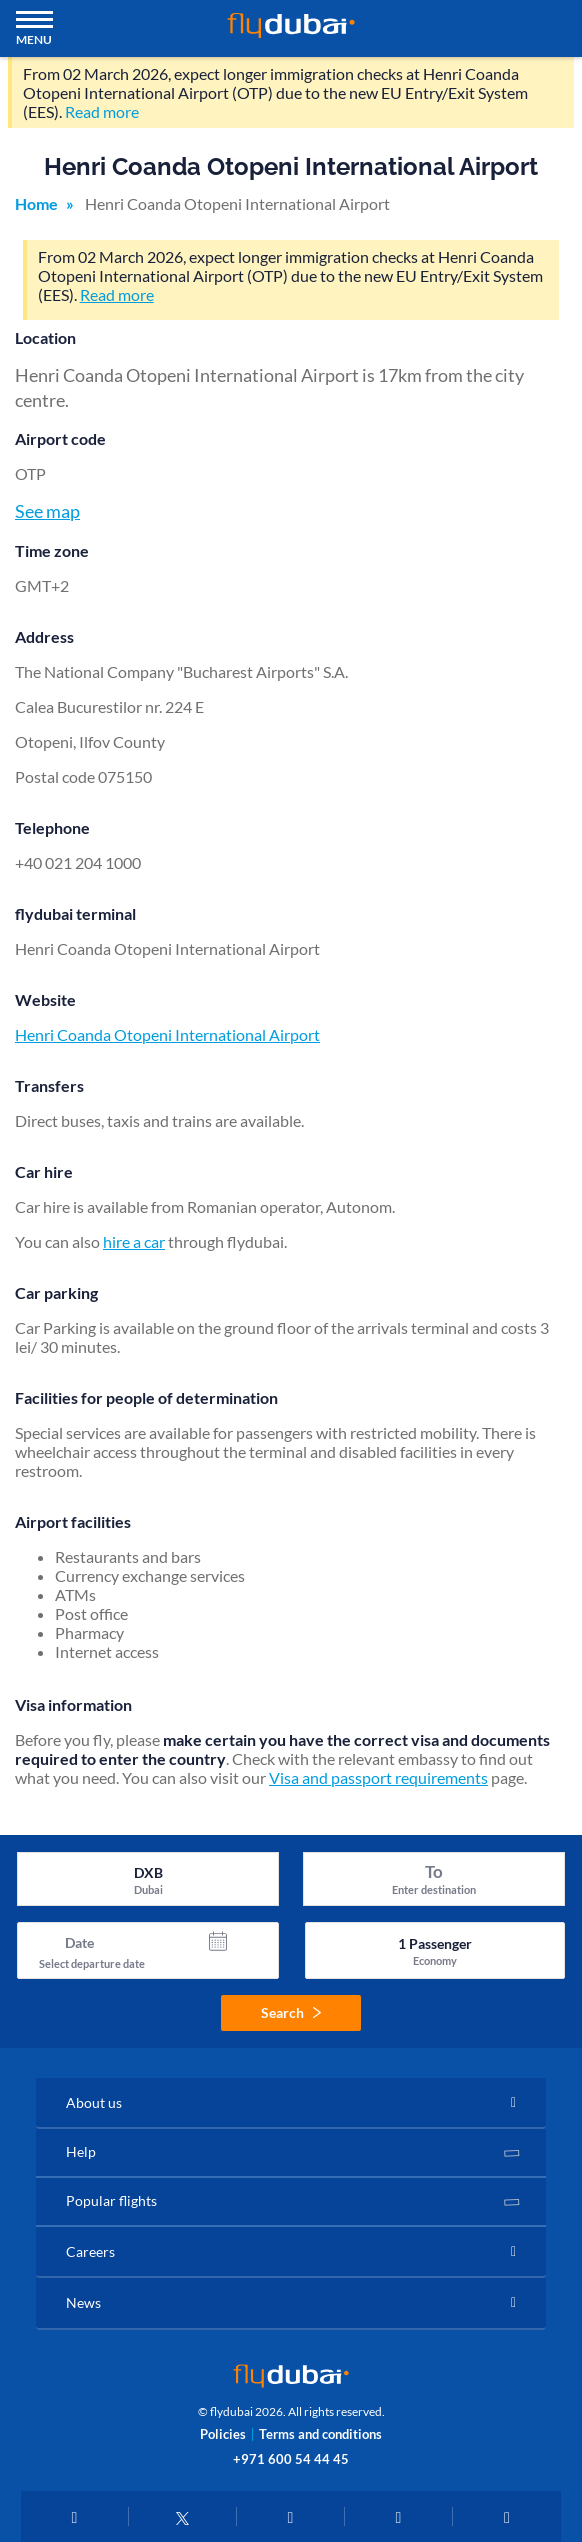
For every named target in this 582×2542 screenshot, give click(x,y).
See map (47, 511)
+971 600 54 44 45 (291, 2459)
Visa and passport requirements (378, 1777)
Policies (223, 2434)
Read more (102, 111)
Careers (90, 2251)
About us (94, 2102)
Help (81, 2151)
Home (36, 203)
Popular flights (111, 2200)
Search (290, 2012)
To (434, 1871)
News (83, 2302)
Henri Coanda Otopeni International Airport (167, 1034)
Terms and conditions (320, 2434)
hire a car (134, 1241)
